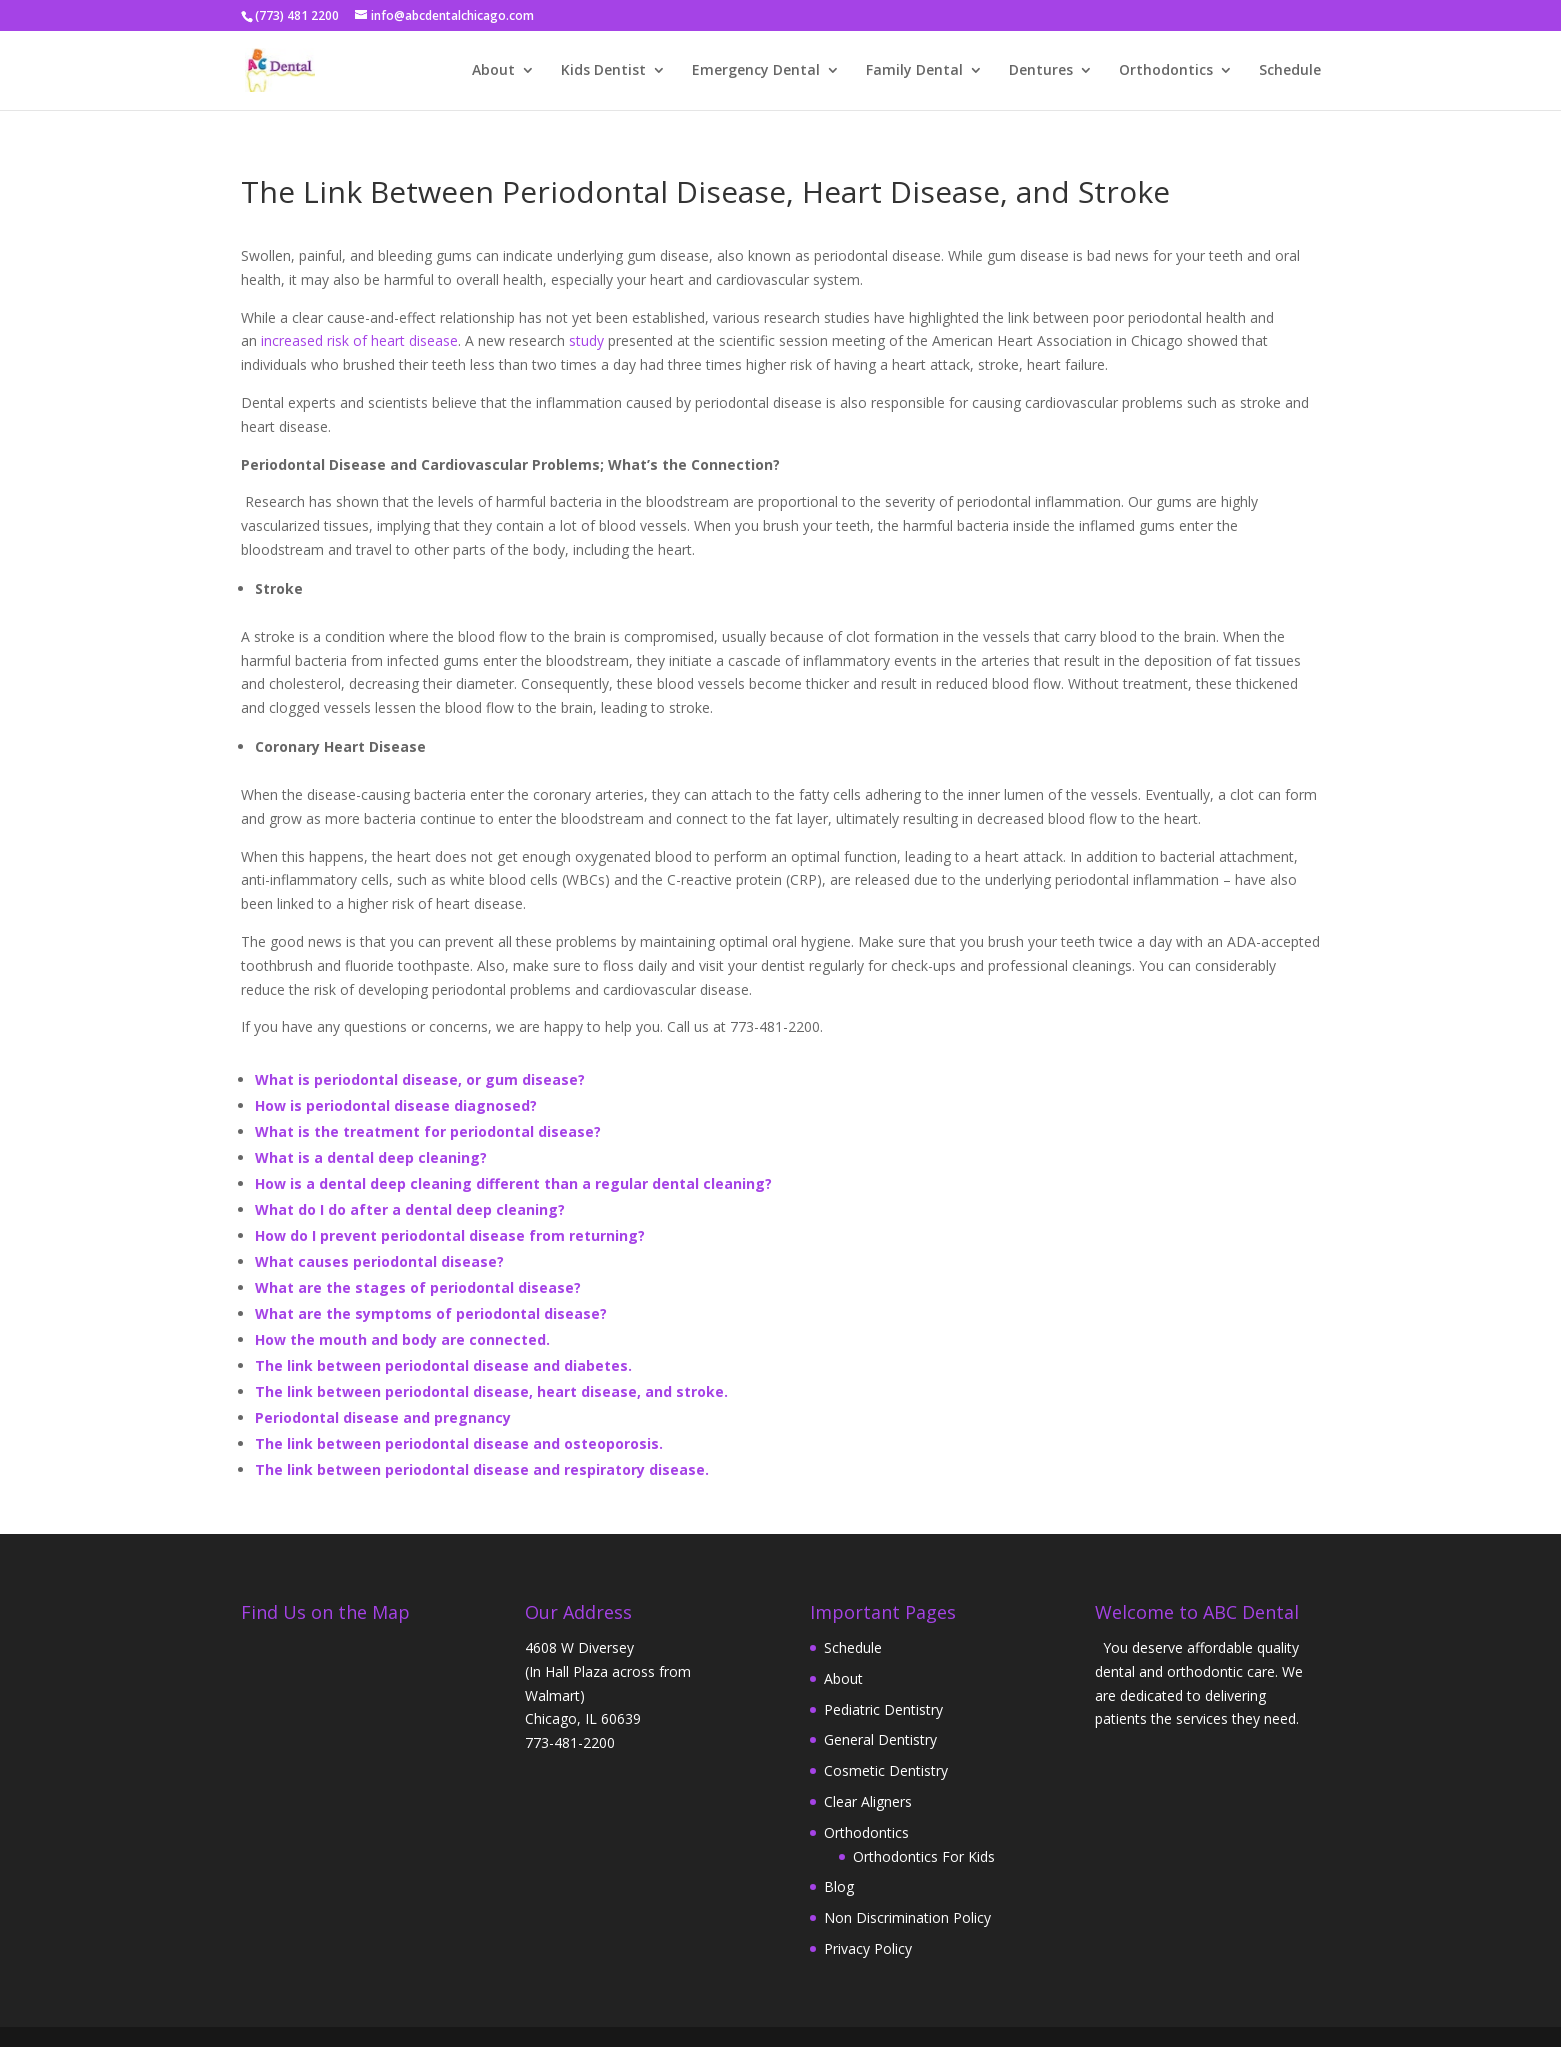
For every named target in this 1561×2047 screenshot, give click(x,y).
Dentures (1041, 71)
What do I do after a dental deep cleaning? (410, 1209)
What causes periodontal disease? (379, 1261)
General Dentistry (880, 1739)
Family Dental (914, 71)
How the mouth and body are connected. (402, 1339)
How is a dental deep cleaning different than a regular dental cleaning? (513, 1183)
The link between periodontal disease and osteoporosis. (459, 1443)
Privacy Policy (868, 1948)
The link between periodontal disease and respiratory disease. (482, 1469)
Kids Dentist (603, 71)
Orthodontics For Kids (924, 1856)
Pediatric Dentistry (883, 1709)
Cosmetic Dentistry (886, 1770)
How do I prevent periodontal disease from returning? (450, 1235)
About (493, 71)
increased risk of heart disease (359, 340)
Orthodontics (1166, 71)
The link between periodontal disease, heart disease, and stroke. (491, 1391)
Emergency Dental (756, 71)
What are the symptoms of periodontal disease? (431, 1313)
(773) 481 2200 (297, 15)
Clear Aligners (868, 1801)
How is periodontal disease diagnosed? (396, 1105)
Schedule (1290, 71)
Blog (839, 1886)
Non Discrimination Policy (907, 1917)
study (584, 340)
